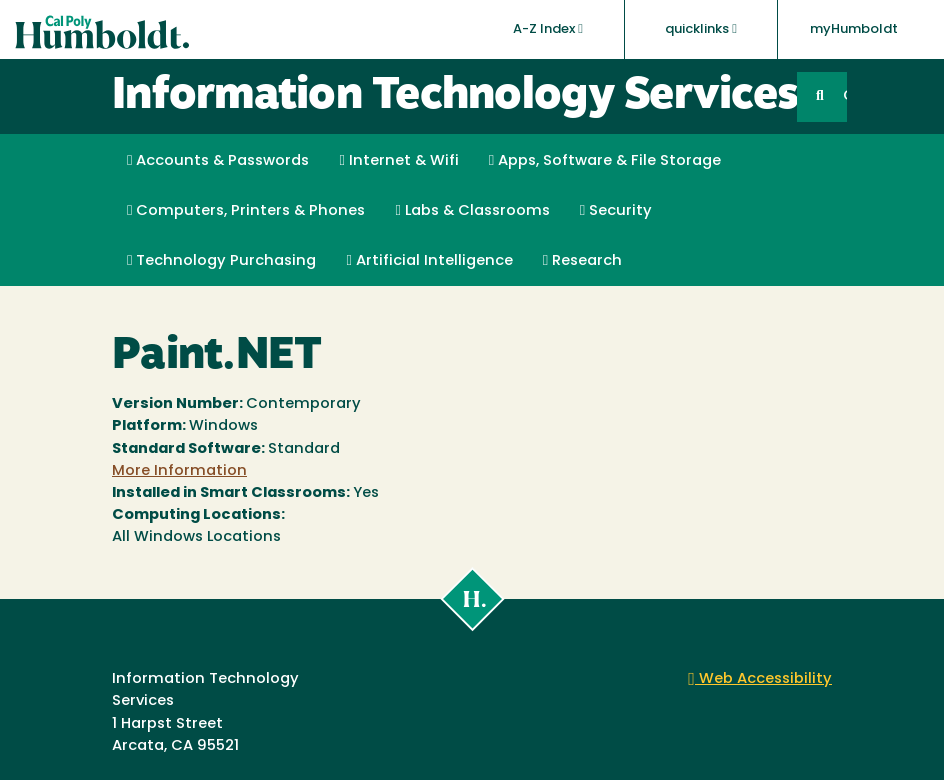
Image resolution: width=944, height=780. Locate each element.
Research (582, 261)
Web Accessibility (760, 679)
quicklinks (701, 29)
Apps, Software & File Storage (605, 161)
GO (845, 96)
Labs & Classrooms (472, 211)
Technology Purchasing (221, 261)
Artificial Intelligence (429, 261)
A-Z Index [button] (548, 29)
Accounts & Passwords (218, 161)
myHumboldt (854, 29)
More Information (179, 471)
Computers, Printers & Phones (246, 211)
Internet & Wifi (398, 161)
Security (616, 211)
